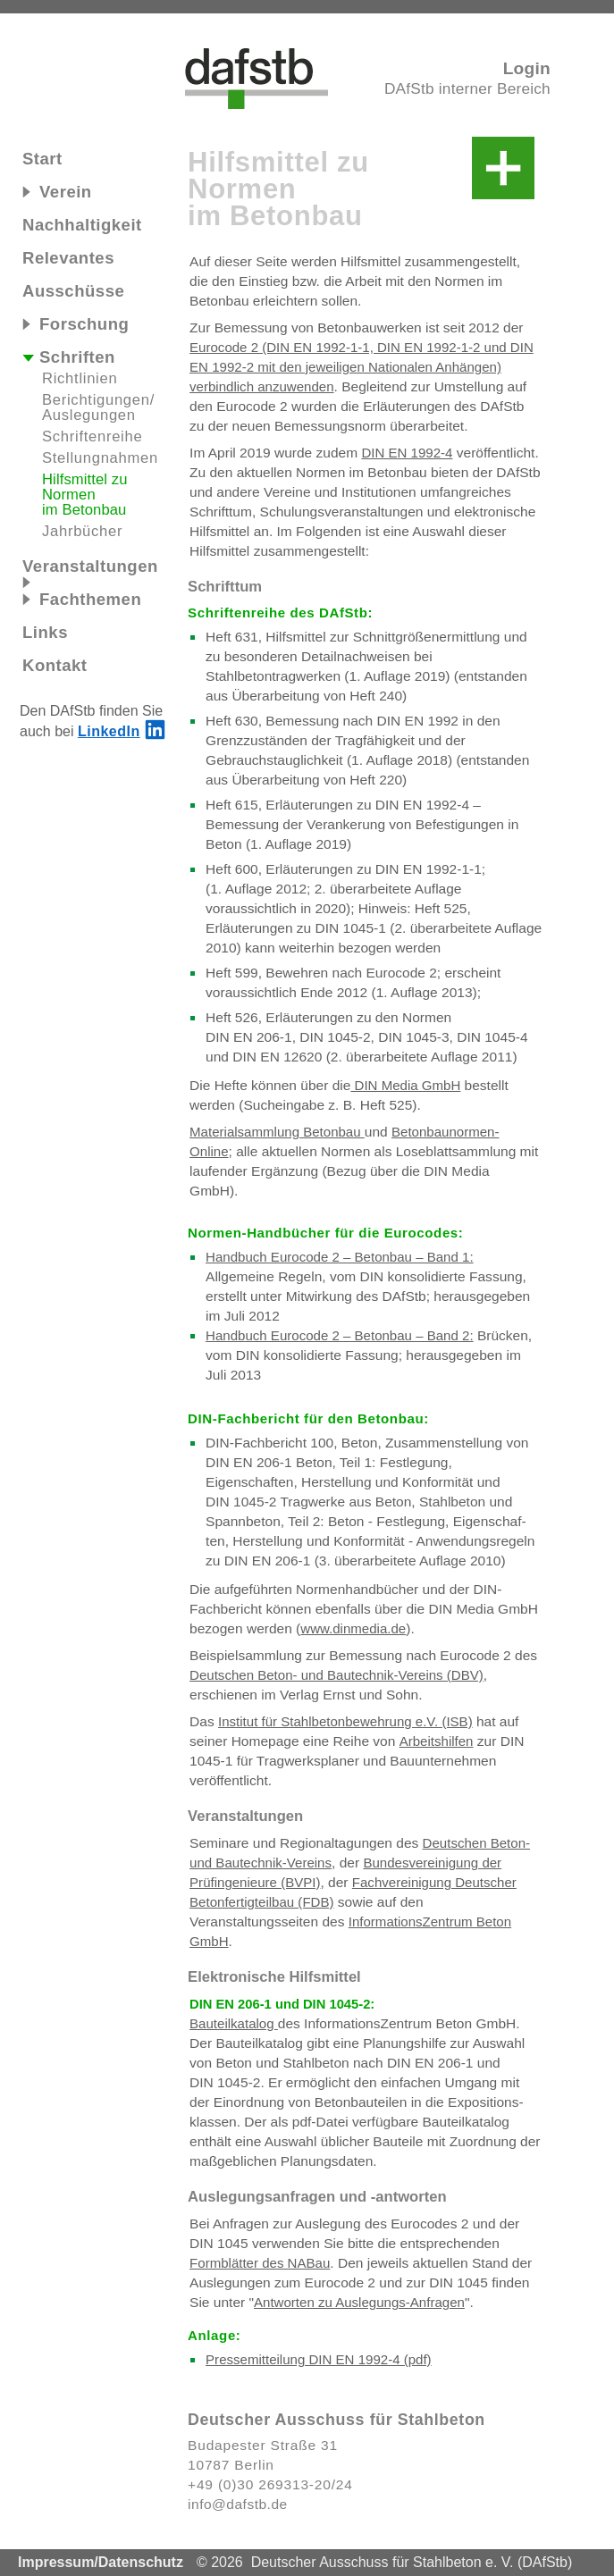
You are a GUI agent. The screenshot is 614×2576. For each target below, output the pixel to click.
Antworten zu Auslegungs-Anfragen (359, 2302)
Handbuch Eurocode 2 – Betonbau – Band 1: (340, 1256)
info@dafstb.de (238, 2504)
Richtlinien (79, 378)
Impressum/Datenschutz (100, 2562)
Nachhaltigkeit (82, 224)
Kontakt (55, 665)
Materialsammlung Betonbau (277, 1131)
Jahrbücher (82, 531)
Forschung (75, 324)
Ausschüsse (73, 290)
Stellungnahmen (100, 457)
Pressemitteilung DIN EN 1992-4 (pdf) (319, 2359)
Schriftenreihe (92, 436)
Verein (57, 191)
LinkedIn (109, 731)
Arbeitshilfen (437, 1741)
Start (42, 158)
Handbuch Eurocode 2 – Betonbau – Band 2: (340, 1335)
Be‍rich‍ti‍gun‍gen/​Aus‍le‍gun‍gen (98, 407)
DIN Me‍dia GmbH (405, 1085)
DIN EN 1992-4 (406, 452)
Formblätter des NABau (259, 2262)
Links (45, 632)
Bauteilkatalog (233, 2023)
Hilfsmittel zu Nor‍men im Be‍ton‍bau (85, 494)
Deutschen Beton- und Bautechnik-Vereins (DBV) (336, 1674)
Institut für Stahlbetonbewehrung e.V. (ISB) (345, 1721)
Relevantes (68, 257)
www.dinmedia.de (353, 1628)
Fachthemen (81, 599)
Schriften (68, 357)
